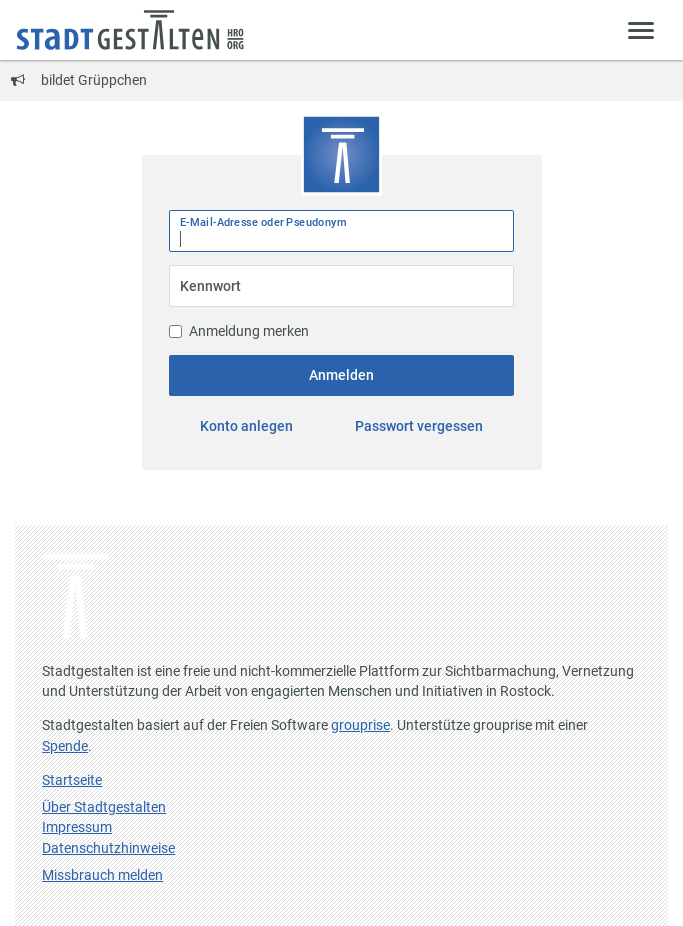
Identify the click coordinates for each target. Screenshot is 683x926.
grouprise (360, 725)
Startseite (72, 780)
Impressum (77, 827)
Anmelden (341, 375)
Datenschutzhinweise (108, 848)
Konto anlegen (246, 426)
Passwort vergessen (419, 426)
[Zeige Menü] (641, 29)
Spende (65, 746)
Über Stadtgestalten (104, 807)
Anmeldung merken (239, 331)
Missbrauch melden (102, 875)
